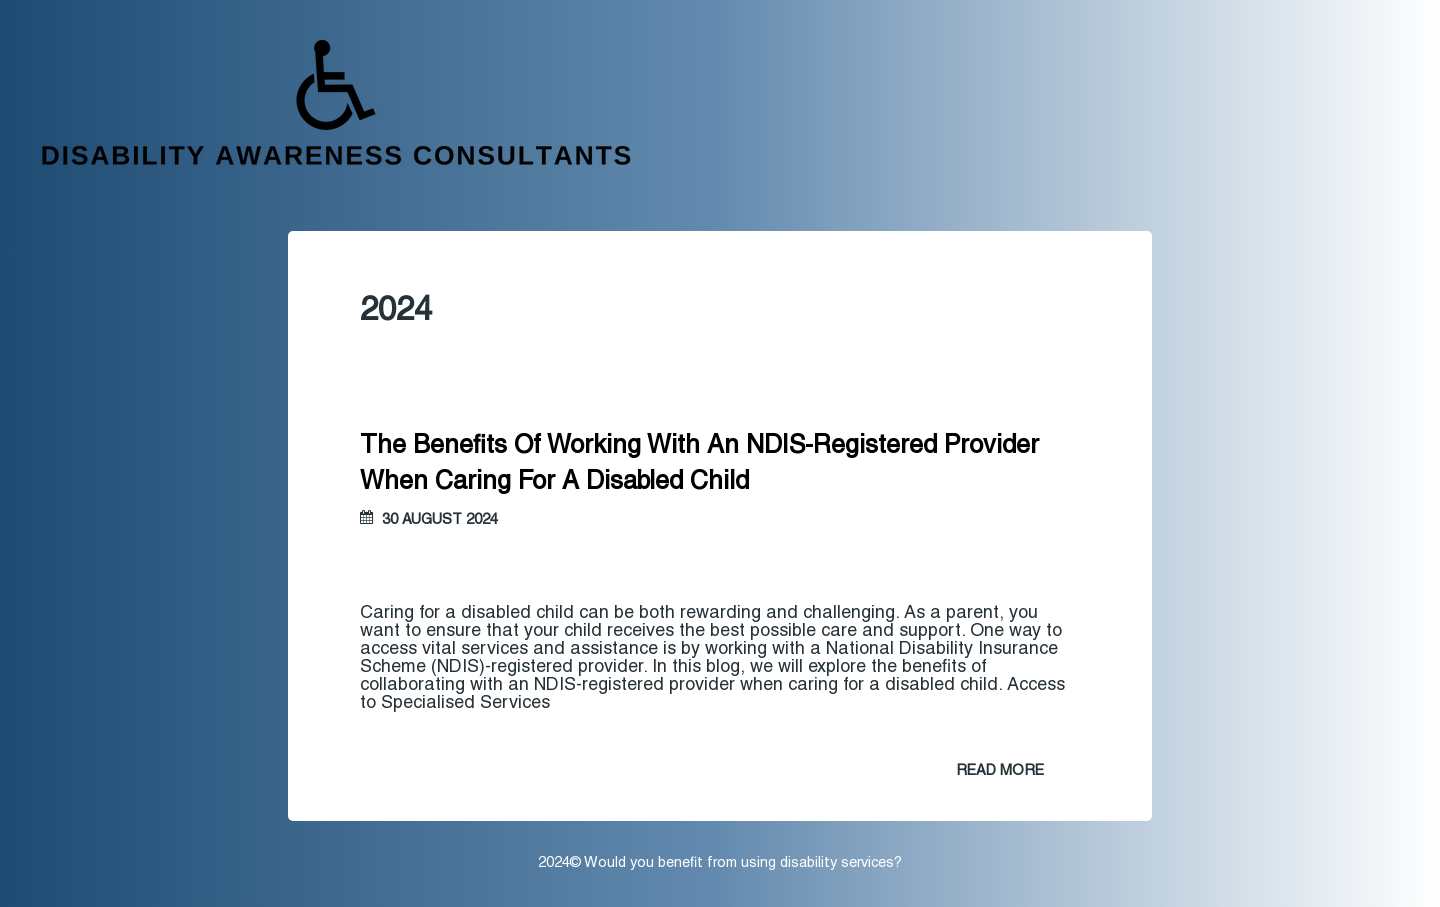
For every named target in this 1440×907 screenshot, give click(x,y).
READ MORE (1000, 771)
